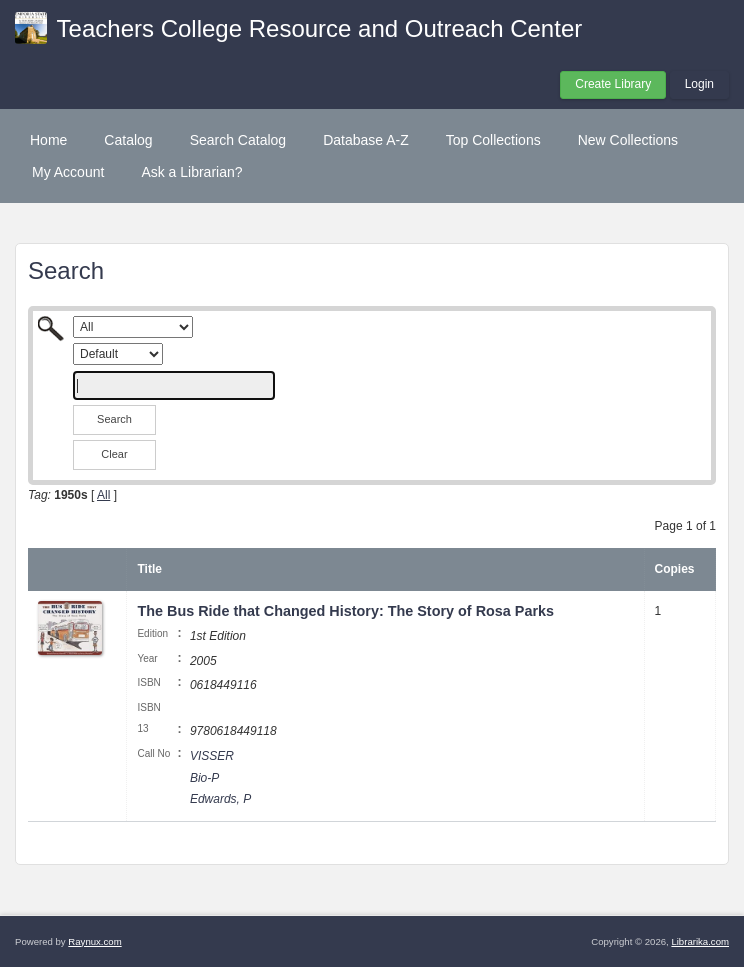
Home (48, 140)
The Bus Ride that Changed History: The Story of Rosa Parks (345, 611)
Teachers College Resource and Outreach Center (320, 28)
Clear (114, 454)
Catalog (128, 140)
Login (699, 84)
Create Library (613, 84)
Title (149, 569)
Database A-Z (366, 140)
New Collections (628, 140)
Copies (675, 569)
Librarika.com (700, 941)
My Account (68, 172)
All (103, 495)
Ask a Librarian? (191, 172)
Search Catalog (238, 140)
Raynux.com (94, 941)
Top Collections (493, 140)
